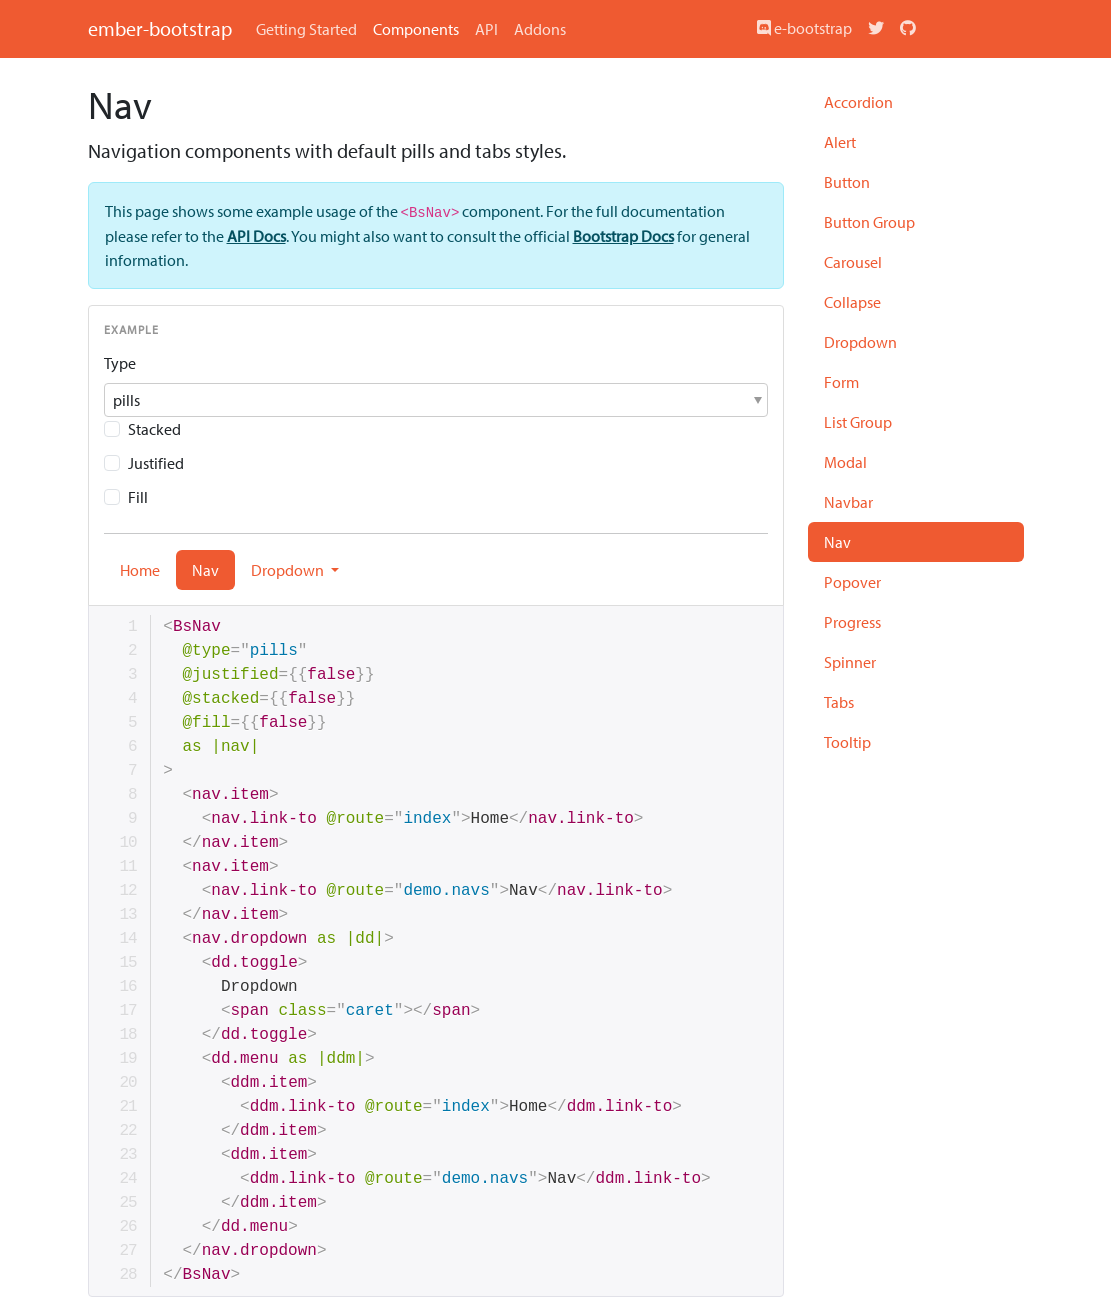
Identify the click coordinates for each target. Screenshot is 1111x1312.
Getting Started (306, 29)
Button (847, 182)
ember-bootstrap (160, 28)
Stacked (154, 429)
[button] (436, 400)
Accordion (858, 102)
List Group (858, 422)
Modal (845, 462)
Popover (852, 582)
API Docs (256, 236)
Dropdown (860, 342)
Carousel (853, 262)
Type (120, 363)
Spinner (850, 662)
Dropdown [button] (289, 570)
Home (140, 570)
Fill (138, 497)
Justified (156, 463)
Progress (852, 622)
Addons (540, 29)
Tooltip (847, 742)
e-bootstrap (804, 28)
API (486, 29)
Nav (837, 542)
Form (841, 382)
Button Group (869, 222)
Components (416, 29)
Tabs (839, 702)
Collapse (852, 302)
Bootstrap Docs (623, 236)
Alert (840, 142)
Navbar (848, 502)
